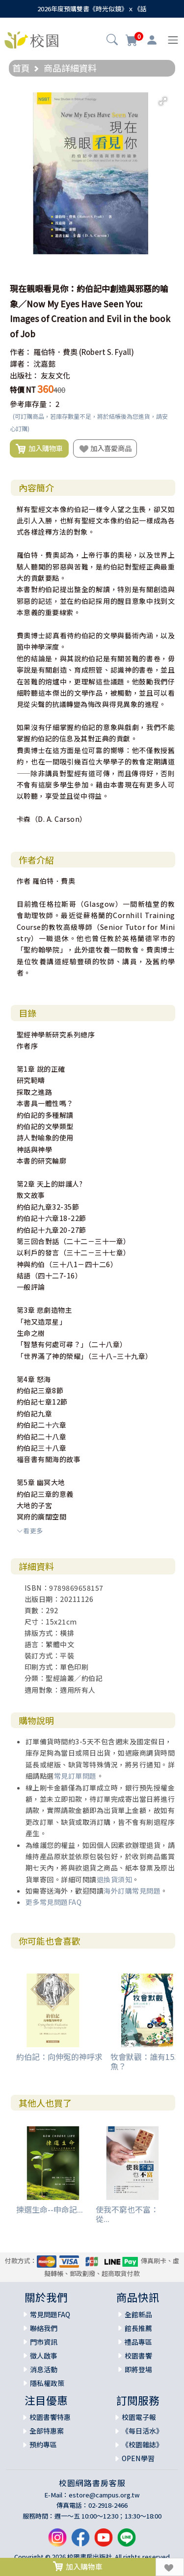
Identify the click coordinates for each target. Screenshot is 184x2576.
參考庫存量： (32, 404)
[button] (112, 41)
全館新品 (138, 2314)
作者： (21, 352)
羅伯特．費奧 (55, 352)
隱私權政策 (47, 2383)
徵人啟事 (43, 2355)
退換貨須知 (114, 1879)
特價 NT (23, 389)
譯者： (21, 363)
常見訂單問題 (75, 1776)
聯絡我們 (43, 2328)
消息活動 (43, 2369)
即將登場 (138, 2369)
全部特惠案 (46, 2431)
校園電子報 (139, 2417)
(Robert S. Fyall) (106, 352)
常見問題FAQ (50, 2314)
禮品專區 (138, 2342)
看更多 (30, 1530)
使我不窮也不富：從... (127, 2213)
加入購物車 (39, 449)
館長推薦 (138, 2328)
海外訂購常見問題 (132, 1891)
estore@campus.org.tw (104, 2494)
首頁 (21, 67)
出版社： (24, 375)
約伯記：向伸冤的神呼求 (59, 2056)
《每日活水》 (142, 2431)
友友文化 (55, 375)
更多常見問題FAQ (54, 1902)
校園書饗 (138, 2355)
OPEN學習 (138, 2458)
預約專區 (43, 2444)
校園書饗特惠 (50, 2417)
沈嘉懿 (44, 363)
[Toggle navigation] (173, 40)
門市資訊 (43, 2342)
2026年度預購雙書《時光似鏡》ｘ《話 (92, 8)
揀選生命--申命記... (49, 2209)
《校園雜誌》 (142, 2444)
